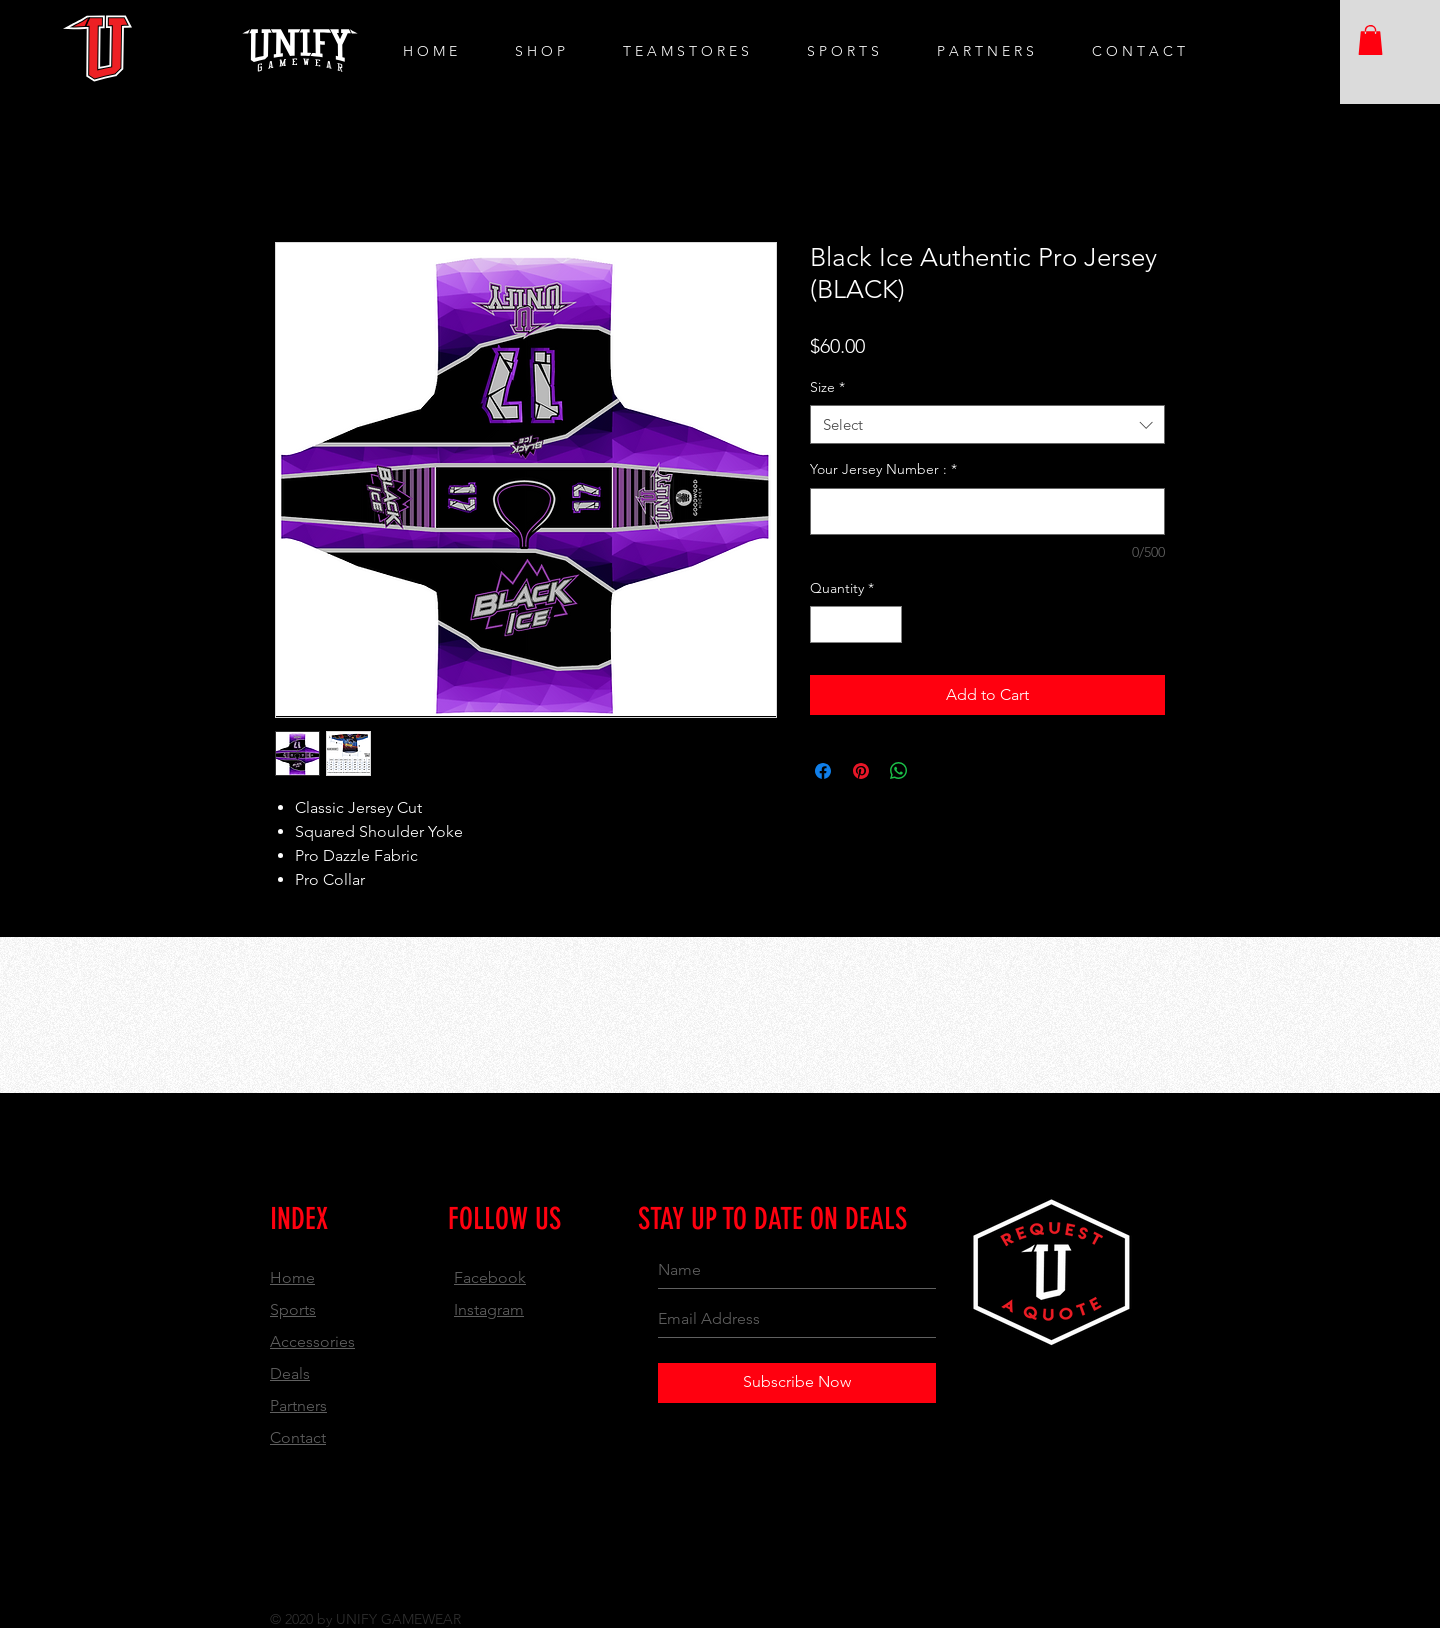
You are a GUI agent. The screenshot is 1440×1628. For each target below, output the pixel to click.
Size (827, 387)
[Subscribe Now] (797, 1383)
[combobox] (987, 424)
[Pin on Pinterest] (861, 771)
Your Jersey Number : (883, 469)
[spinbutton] (856, 624)
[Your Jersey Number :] (987, 511)
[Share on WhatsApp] (899, 771)
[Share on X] (937, 771)
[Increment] (886, 624)
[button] (1370, 40)
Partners (298, 1405)
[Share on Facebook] (823, 771)
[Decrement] (825, 624)
